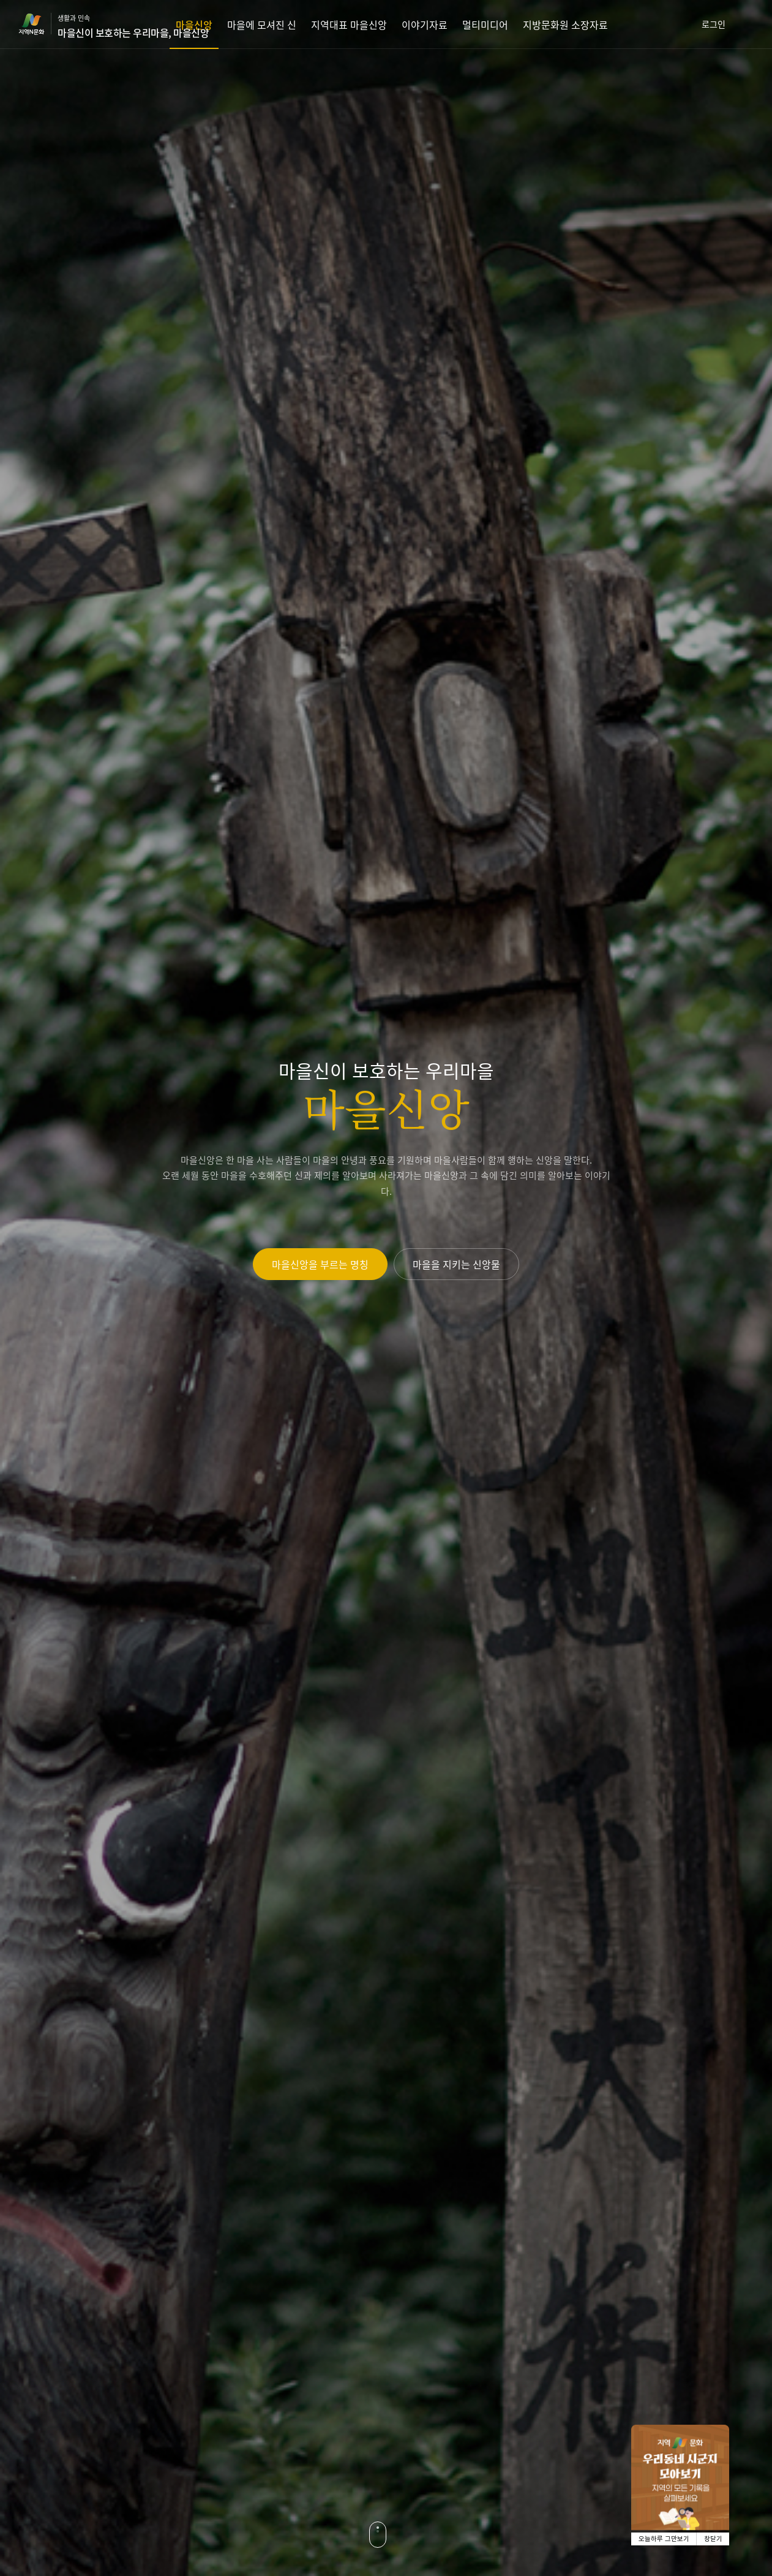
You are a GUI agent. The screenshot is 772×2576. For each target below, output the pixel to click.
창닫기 (713, 2539)
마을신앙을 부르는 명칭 (320, 1264)
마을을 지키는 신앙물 (456, 1264)
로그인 (713, 24)
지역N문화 (38, 24)
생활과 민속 (133, 26)
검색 (756, 24)
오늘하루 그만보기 (664, 2539)
